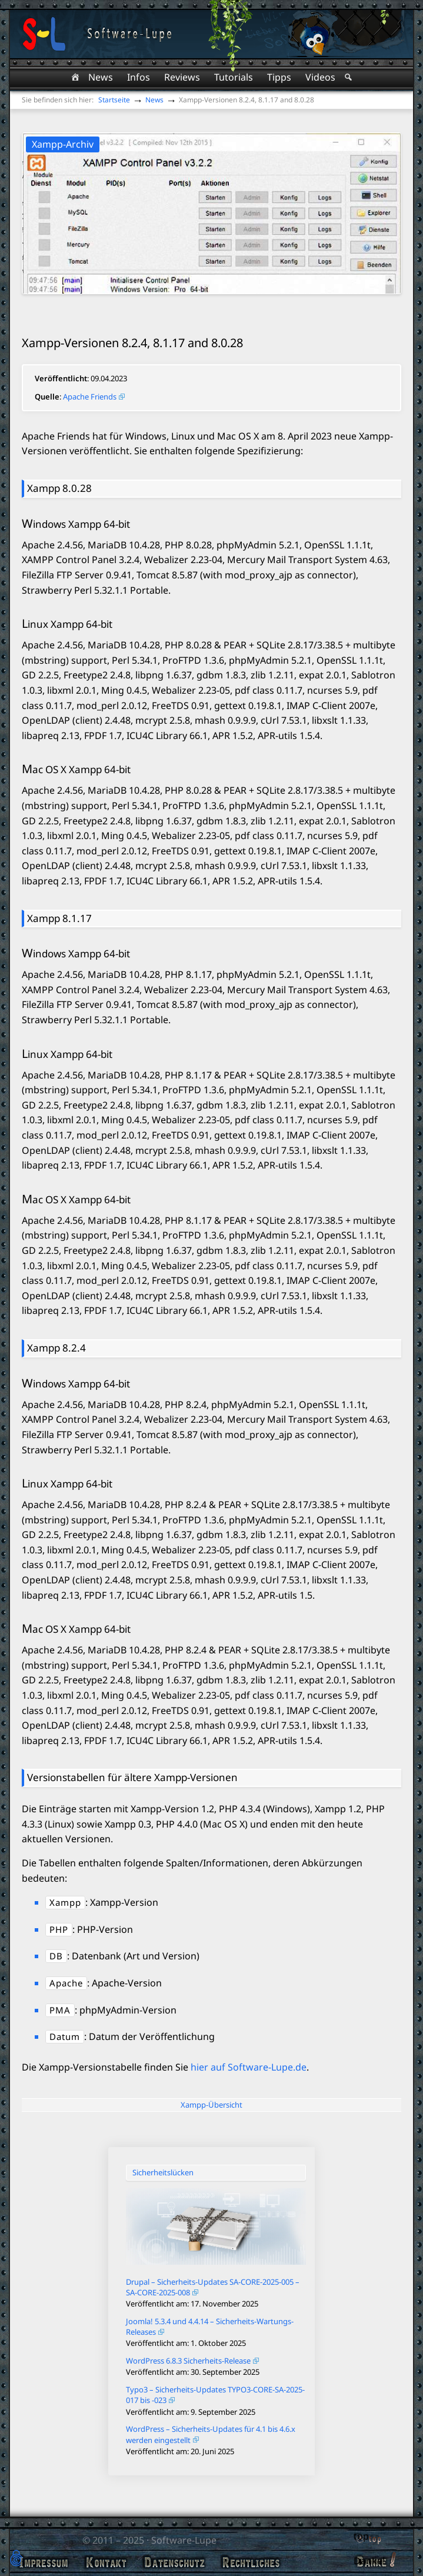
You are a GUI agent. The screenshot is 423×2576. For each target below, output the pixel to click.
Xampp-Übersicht (211, 2104)
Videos (320, 77)
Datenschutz (174, 2562)
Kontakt (106, 2562)
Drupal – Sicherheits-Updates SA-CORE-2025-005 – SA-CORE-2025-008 (212, 2287)
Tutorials (233, 77)
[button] (16, 2559)
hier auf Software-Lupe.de (249, 2067)
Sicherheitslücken (163, 2172)
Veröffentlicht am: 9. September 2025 (190, 2412)
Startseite (114, 100)
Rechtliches (251, 2562)
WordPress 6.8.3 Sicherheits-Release (188, 2360)
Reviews (182, 77)
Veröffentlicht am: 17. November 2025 (192, 2303)
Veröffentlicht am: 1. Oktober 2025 (186, 2343)
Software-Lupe (184, 2540)
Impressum (43, 2562)
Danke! (369, 2560)
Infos (138, 77)
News (100, 77)
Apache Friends (89, 396)
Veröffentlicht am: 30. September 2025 (192, 2372)
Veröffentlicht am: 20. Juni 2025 (180, 2451)
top (361, 2536)
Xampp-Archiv (63, 144)
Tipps (279, 77)
